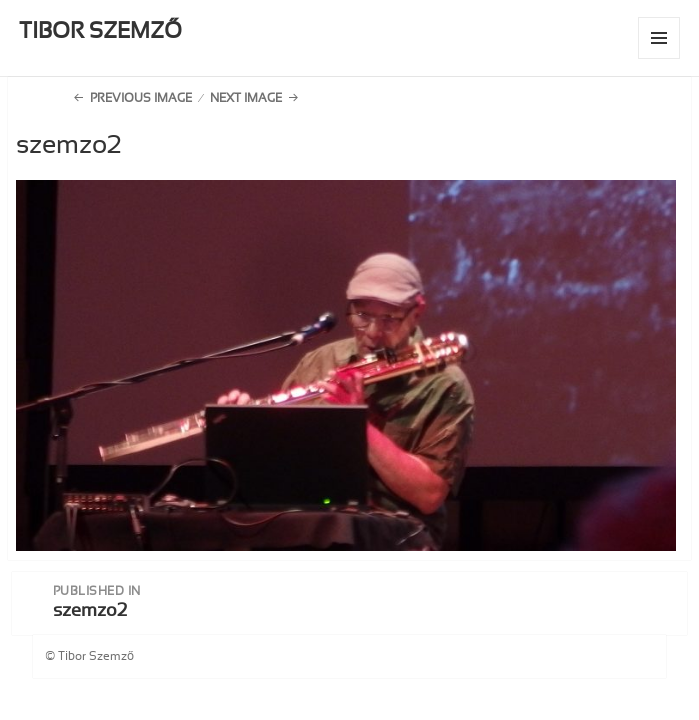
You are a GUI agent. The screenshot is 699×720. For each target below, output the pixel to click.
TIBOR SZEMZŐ (100, 31)
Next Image (246, 98)
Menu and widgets (659, 58)
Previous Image (141, 98)
